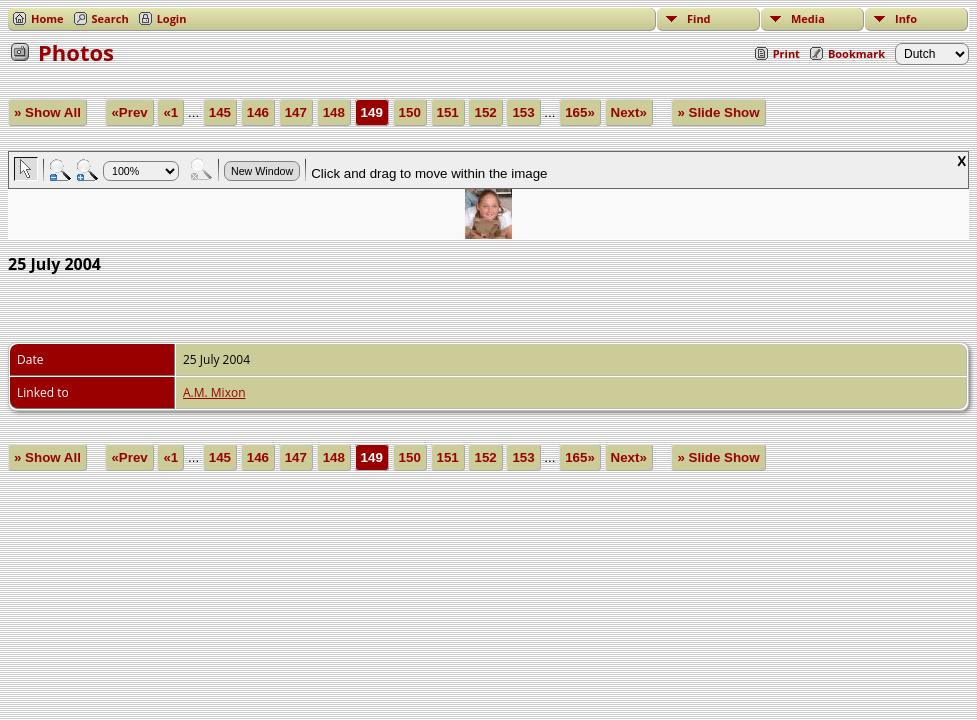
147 (296, 112)
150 (410, 112)
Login (172, 18)
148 (334, 112)
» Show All (47, 112)
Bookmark (856, 53)
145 (220, 112)
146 (258, 112)
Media (808, 18)
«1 (170, 112)
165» (580, 112)
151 (448, 112)
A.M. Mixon (214, 392)
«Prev (129, 112)
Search (110, 18)
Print (786, 53)
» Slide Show (718, 112)
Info (906, 18)
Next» (629, 112)
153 (523, 112)
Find (699, 18)
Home (47, 18)
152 (485, 112)
